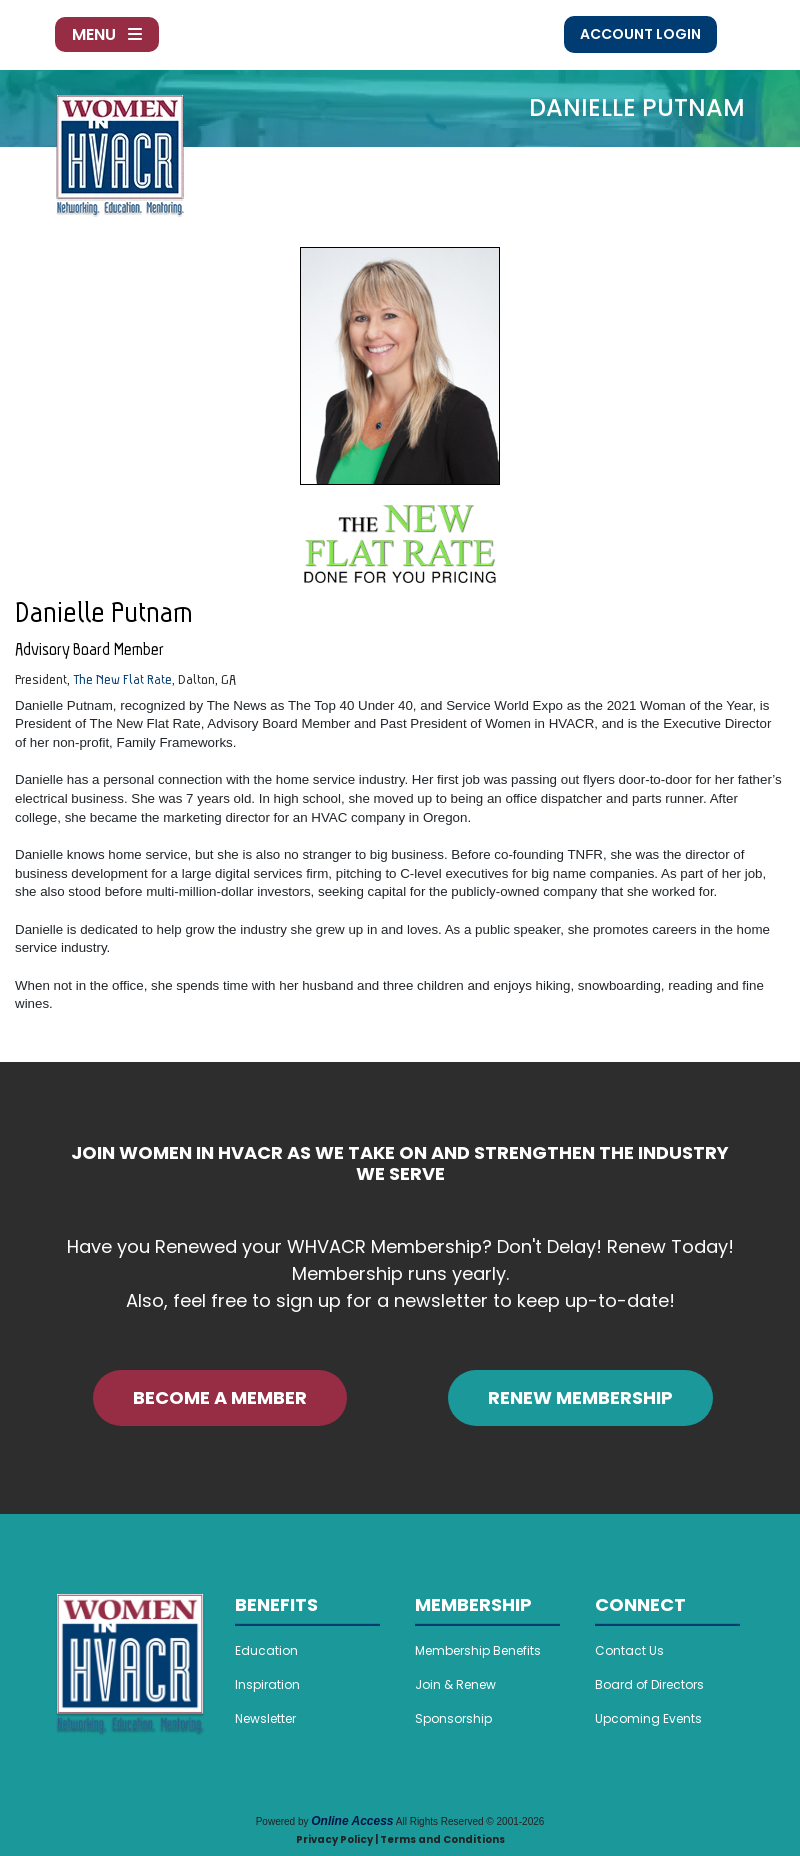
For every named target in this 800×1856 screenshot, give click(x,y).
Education (266, 1650)
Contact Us (629, 1650)
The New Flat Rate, (124, 679)
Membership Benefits (478, 1650)
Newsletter (265, 1718)
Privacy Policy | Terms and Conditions (400, 1839)
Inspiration (267, 1684)
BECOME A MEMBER (220, 1397)
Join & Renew (455, 1684)
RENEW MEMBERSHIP (580, 1397)
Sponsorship (453, 1718)
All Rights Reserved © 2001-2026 (470, 1821)
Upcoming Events (648, 1718)
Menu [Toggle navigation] (107, 34)
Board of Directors (649, 1684)
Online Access (352, 1821)
